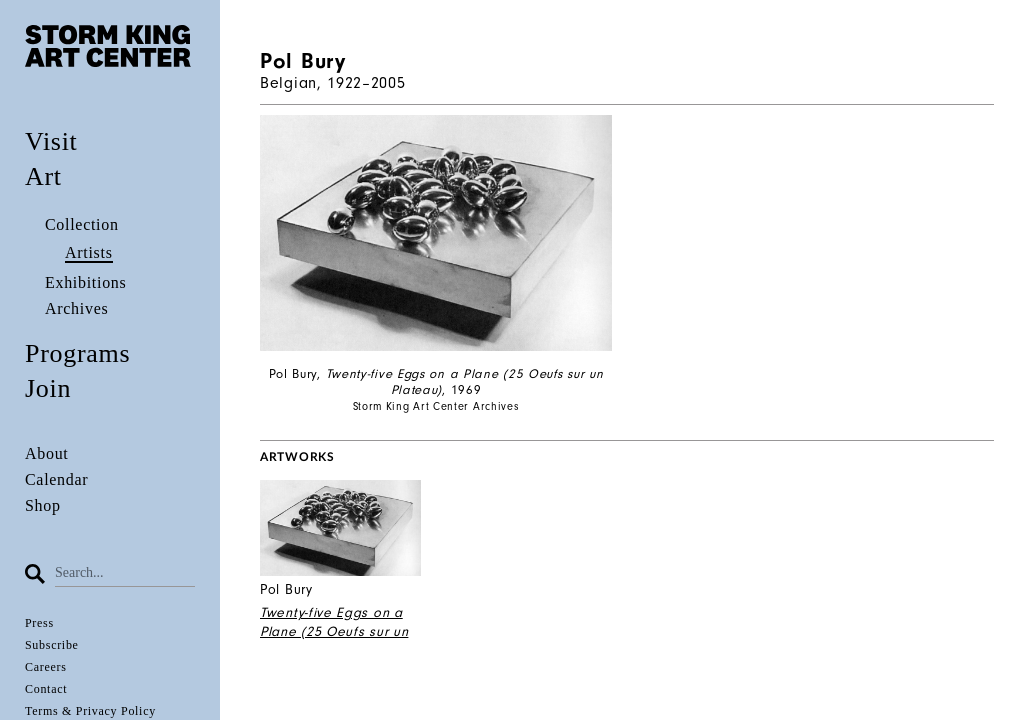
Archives (76, 308)
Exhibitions (85, 282)
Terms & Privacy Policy (90, 711)
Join (48, 388)
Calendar (56, 479)
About (47, 453)
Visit (51, 141)
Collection (82, 224)
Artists (89, 252)
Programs (77, 353)
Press (39, 623)
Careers (46, 667)
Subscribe (52, 645)
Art (43, 176)
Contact (46, 689)
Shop (43, 505)
